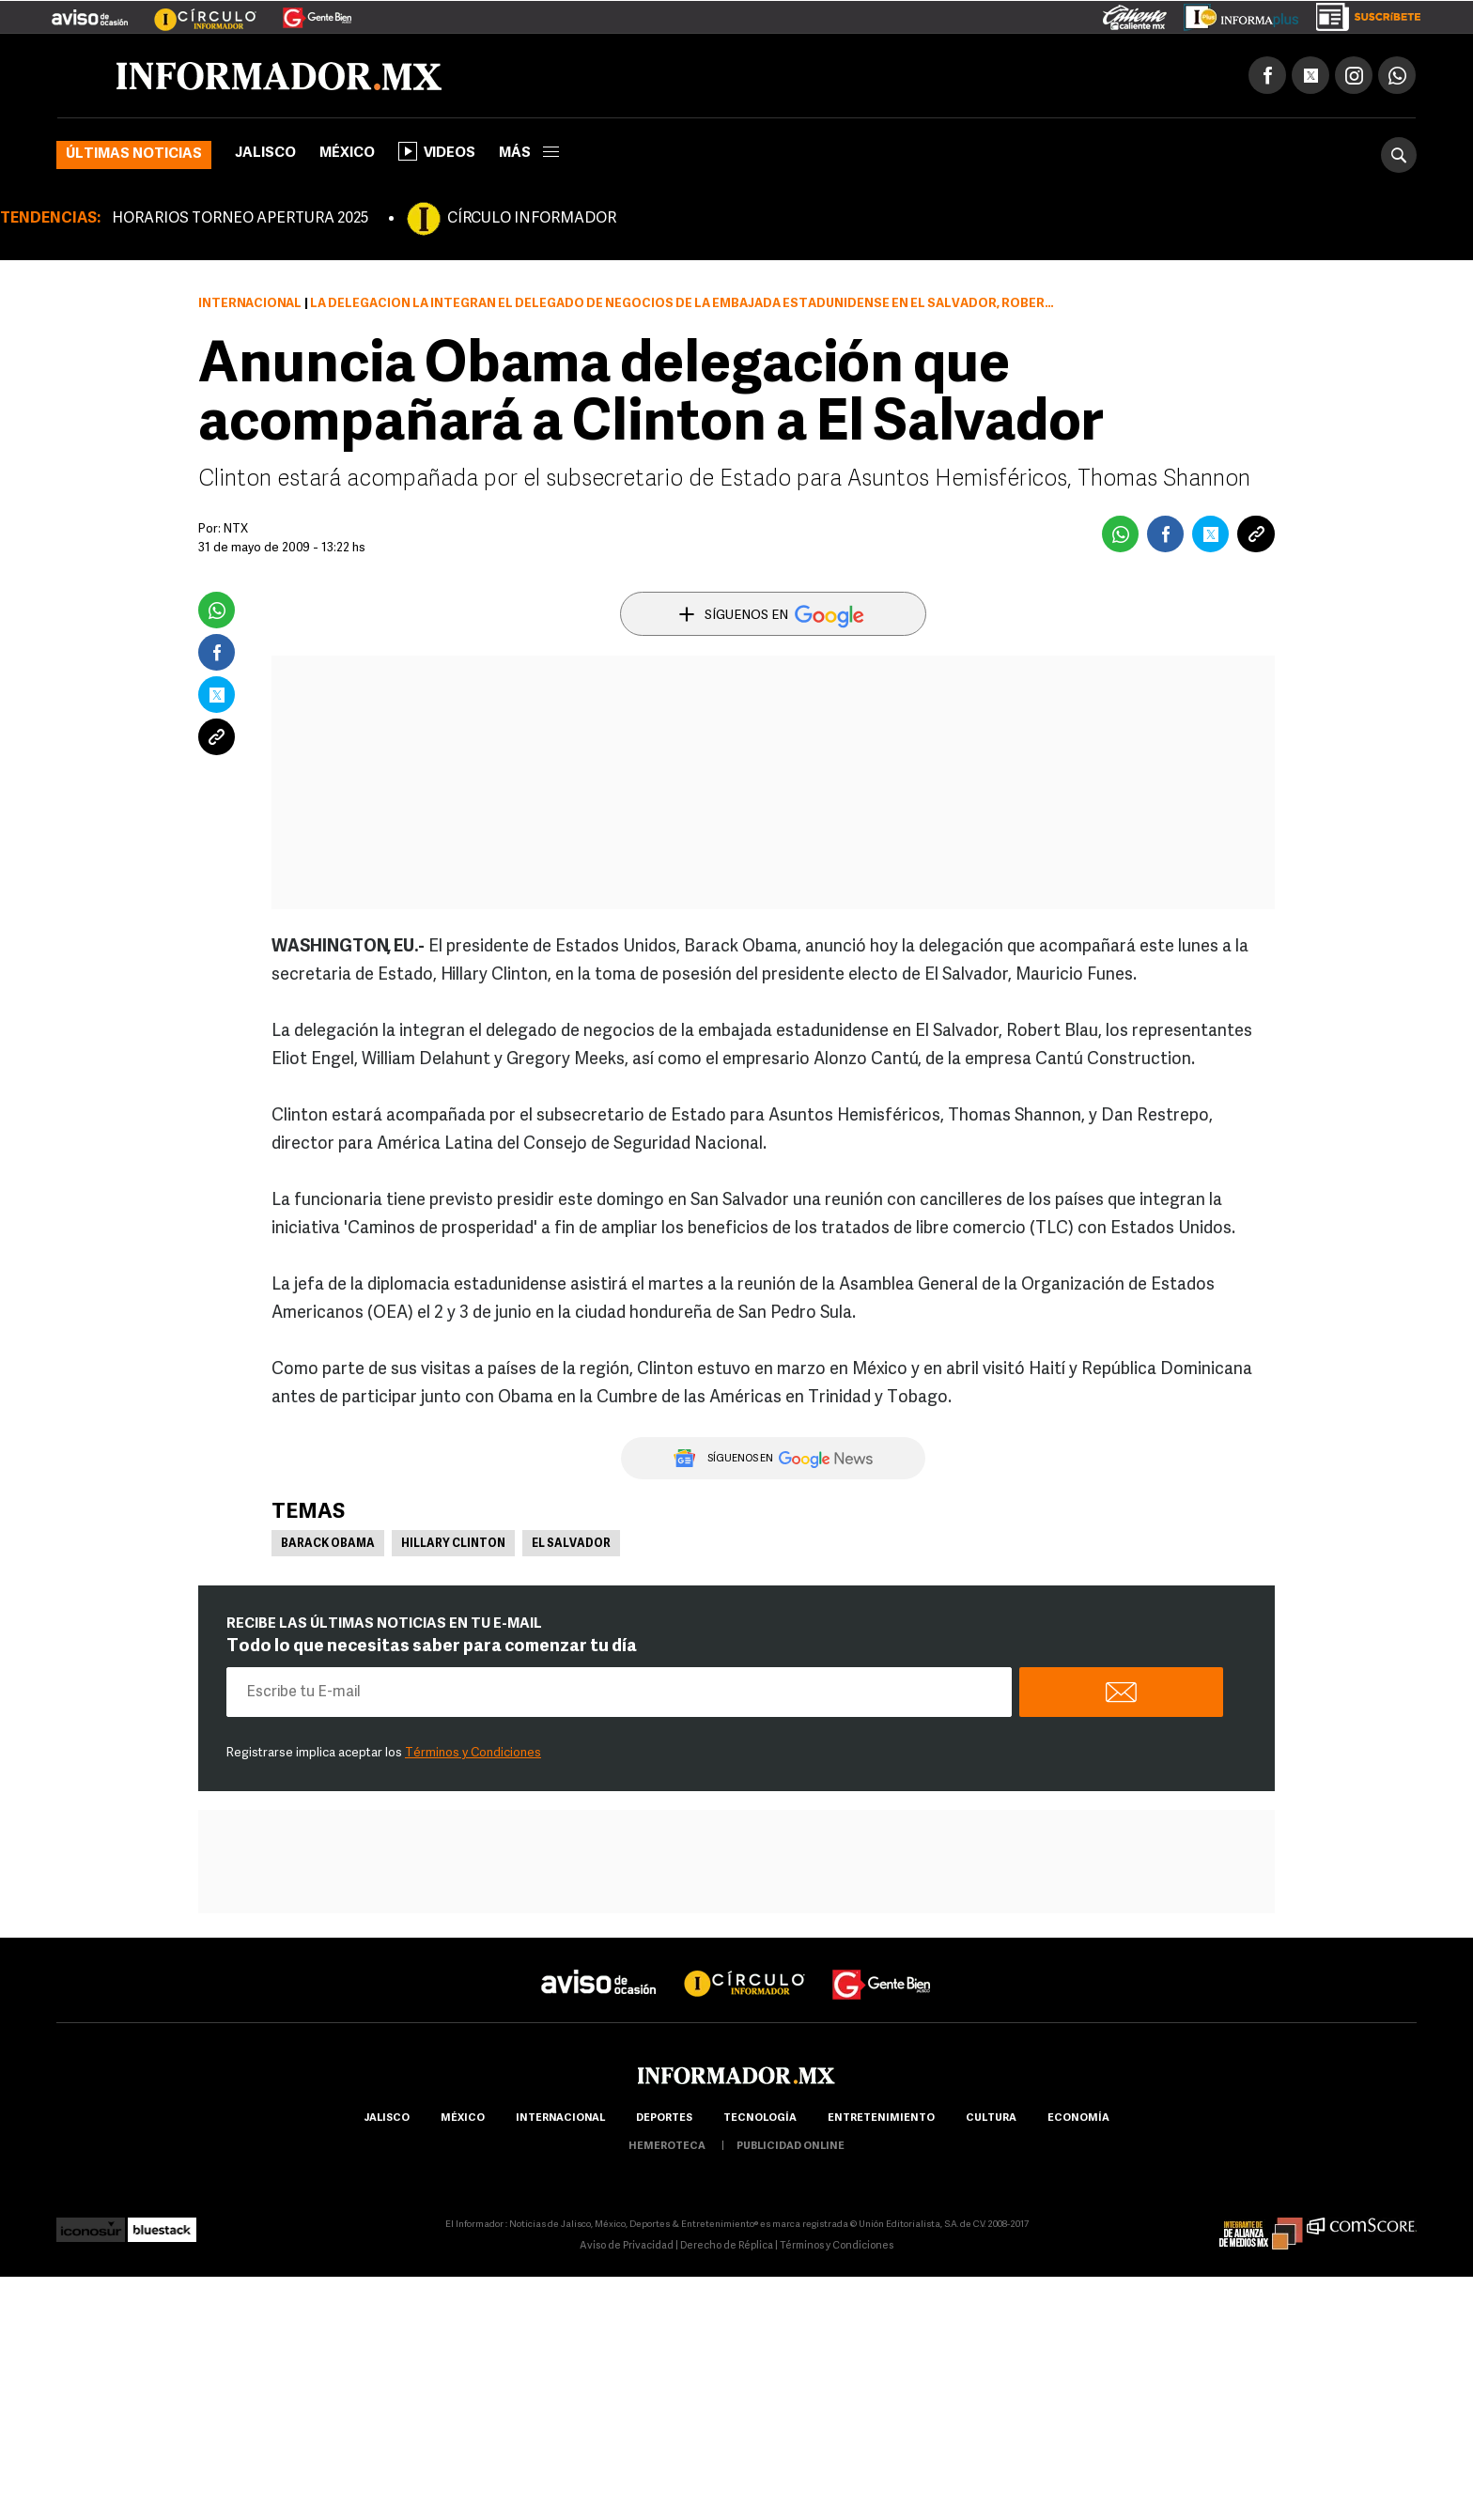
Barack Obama (328, 1544)
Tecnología (760, 2118)
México (347, 154)
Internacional (250, 304)
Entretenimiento (881, 2118)
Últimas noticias (134, 154)
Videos (436, 151)
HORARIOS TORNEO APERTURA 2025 (240, 218)
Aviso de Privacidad (627, 2246)
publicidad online (790, 2146)
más (529, 154)
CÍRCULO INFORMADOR (531, 218)
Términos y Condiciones (473, 1753)
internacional (560, 2118)
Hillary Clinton (453, 1544)
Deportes (664, 2118)
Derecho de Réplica (726, 2246)
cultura (991, 2118)
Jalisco (265, 154)
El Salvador (571, 1544)
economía (1078, 2118)
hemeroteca (666, 2146)
